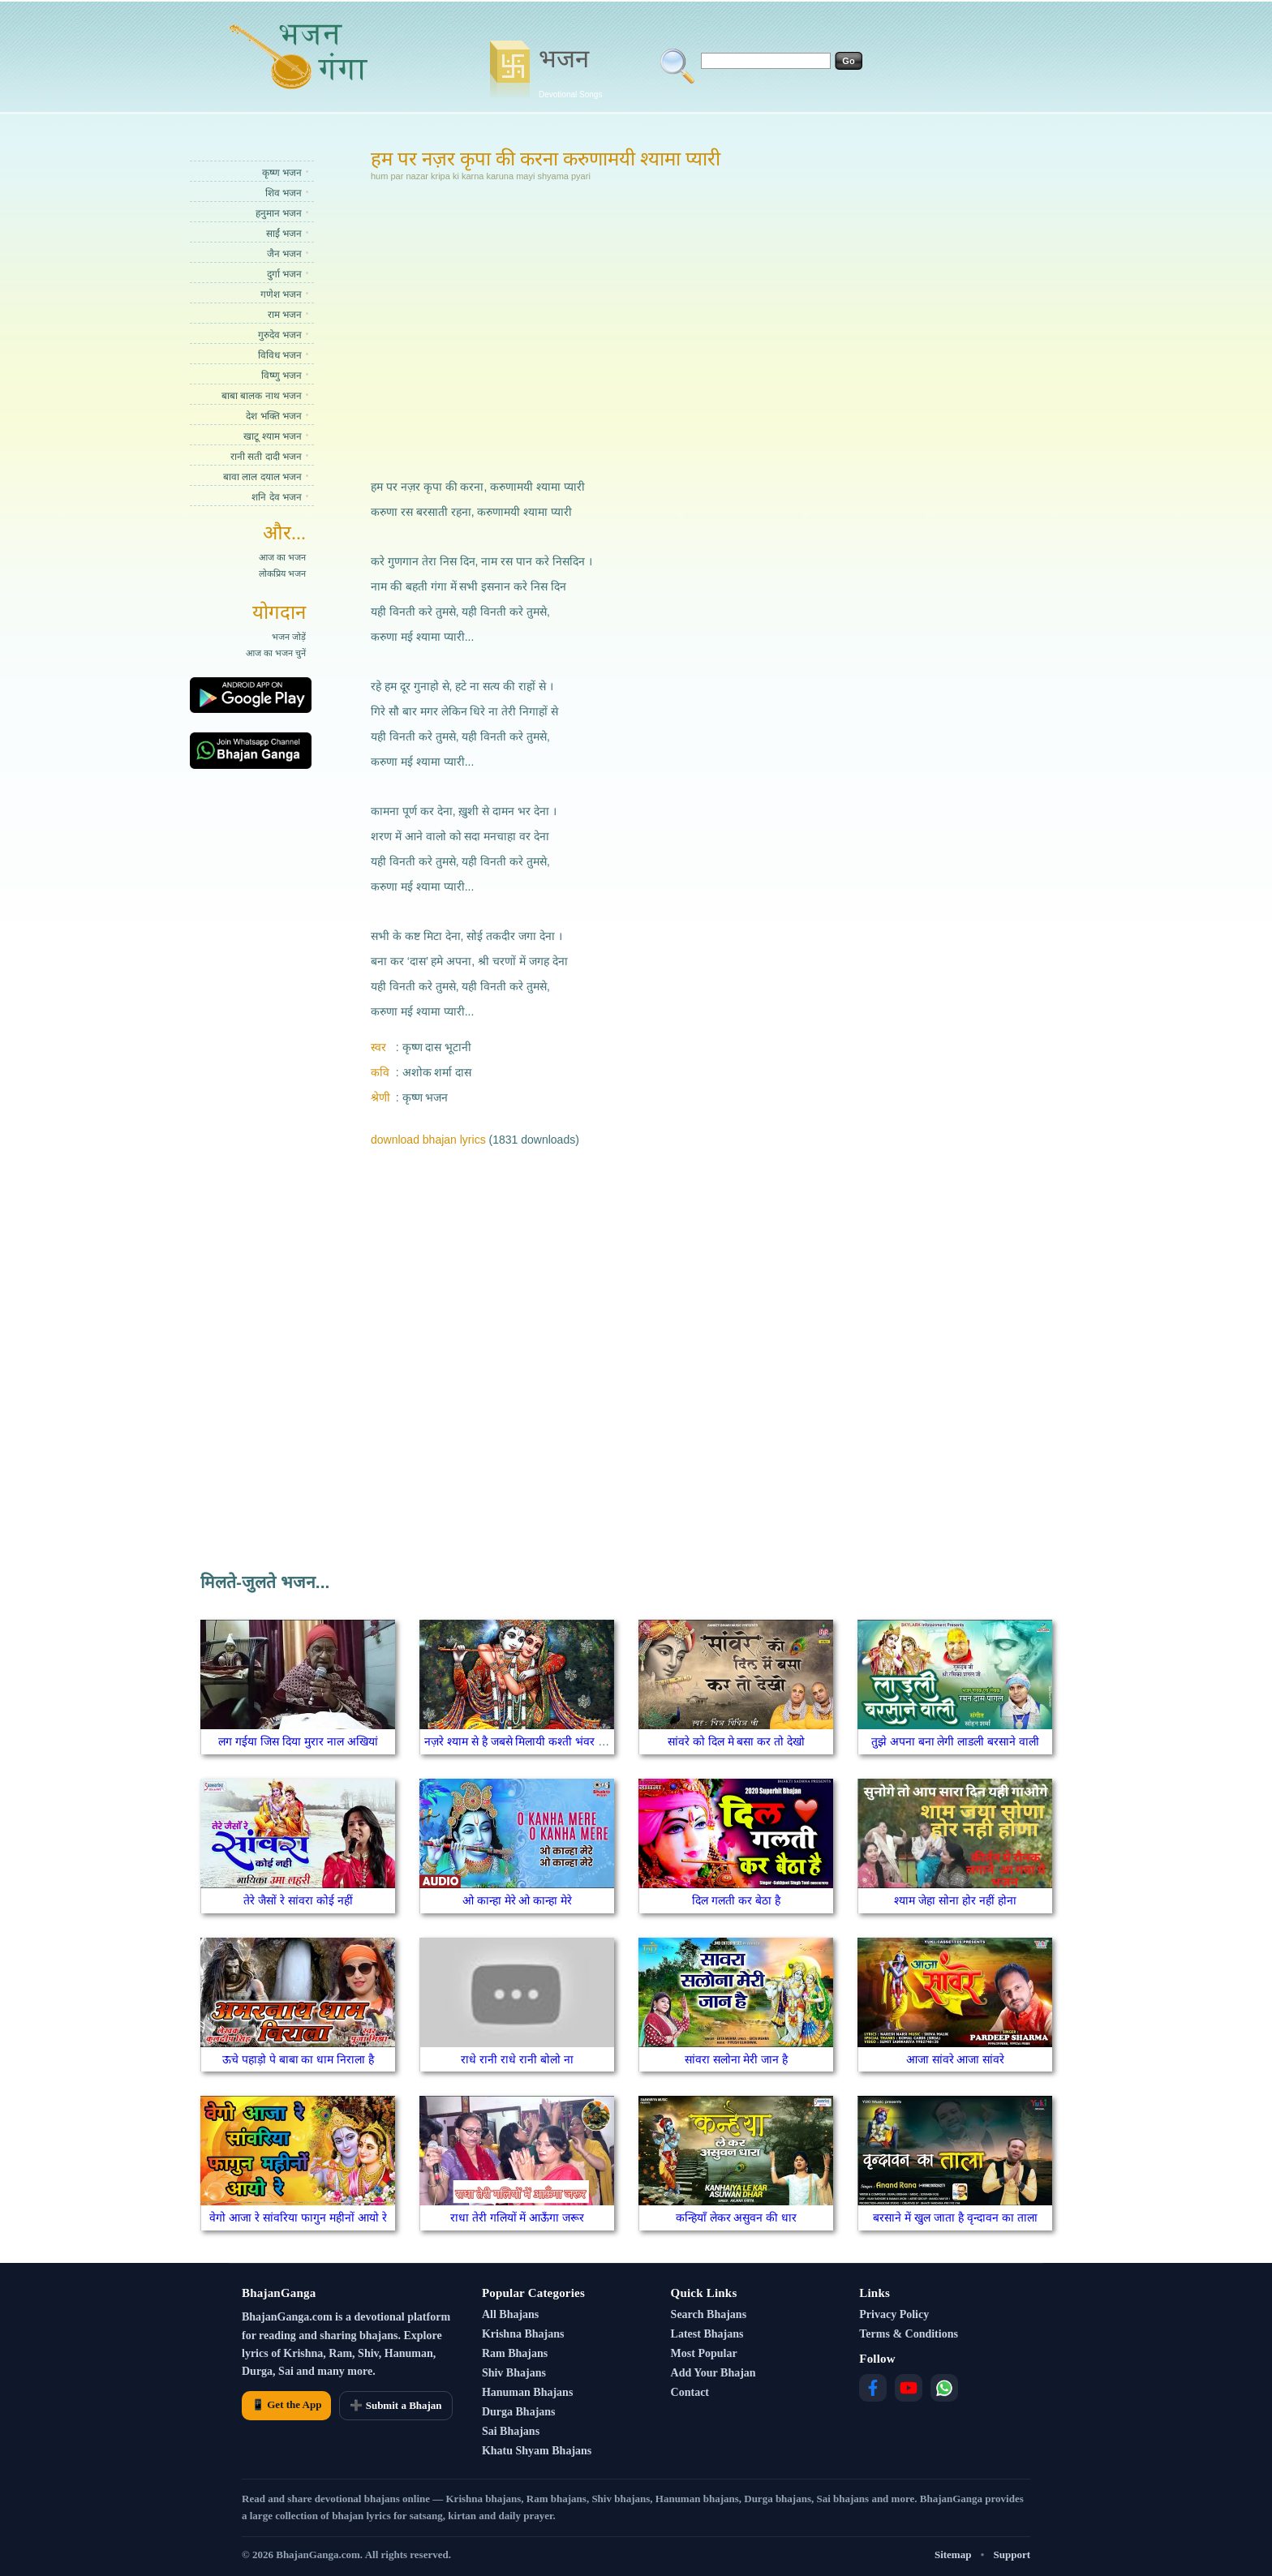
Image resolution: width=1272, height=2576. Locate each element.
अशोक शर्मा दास (437, 1072)
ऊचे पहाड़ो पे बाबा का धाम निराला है (298, 2059)
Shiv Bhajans (514, 2373)
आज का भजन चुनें (276, 653)
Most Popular (704, 2353)
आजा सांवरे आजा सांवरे (955, 2059)
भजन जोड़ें (289, 637)
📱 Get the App (286, 2404)
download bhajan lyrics (428, 1139)
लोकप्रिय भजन (282, 573)
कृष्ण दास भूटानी (437, 1047)
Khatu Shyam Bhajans (536, 2451)
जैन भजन (284, 254)
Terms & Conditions (908, 2334)
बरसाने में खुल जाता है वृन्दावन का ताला (955, 2217)
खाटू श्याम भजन (272, 436)
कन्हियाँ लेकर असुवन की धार (736, 2217)
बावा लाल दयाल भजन (262, 477)
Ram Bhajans (515, 2353)
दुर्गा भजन (284, 274)
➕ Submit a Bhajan (395, 2405)
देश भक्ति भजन (274, 416)
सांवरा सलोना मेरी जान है (737, 2059)
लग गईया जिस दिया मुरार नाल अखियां (297, 1741)
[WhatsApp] (944, 2388)
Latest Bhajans (707, 2334)
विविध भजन (280, 355)
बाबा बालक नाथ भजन (261, 395)
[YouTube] (908, 2388)
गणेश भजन (281, 294)
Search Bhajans (708, 2314)
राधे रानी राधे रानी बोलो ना (517, 2059)
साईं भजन (284, 233)
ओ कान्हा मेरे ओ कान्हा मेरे (517, 1900)
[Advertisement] (575, 327)
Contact (690, 2392)
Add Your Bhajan (713, 2373)
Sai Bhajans (510, 2431)
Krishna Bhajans (523, 2334)
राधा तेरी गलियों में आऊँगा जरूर (517, 2217)
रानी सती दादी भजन (266, 456)
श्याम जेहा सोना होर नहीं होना (955, 1900)
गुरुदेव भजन (280, 335)
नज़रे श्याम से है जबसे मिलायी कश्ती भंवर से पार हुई (531, 1741)
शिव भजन (283, 193)
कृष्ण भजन (282, 172)
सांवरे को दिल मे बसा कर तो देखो (736, 1741)
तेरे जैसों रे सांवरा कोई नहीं (297, 1900)
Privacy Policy (894, 2314)
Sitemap (953, 2554)
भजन (570, 71)
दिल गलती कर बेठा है (736, 1900)
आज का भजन (282, 557)
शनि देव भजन (276, 497)
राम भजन (285, 314)
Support (1011, 2554)
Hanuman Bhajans (527, 2392)
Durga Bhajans (519, 2412)
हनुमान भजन (279, 213)
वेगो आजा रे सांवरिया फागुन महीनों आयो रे (297, 2217)
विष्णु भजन (281, 375)
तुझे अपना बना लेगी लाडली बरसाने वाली (955, 1741)
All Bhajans (510, 2314)
